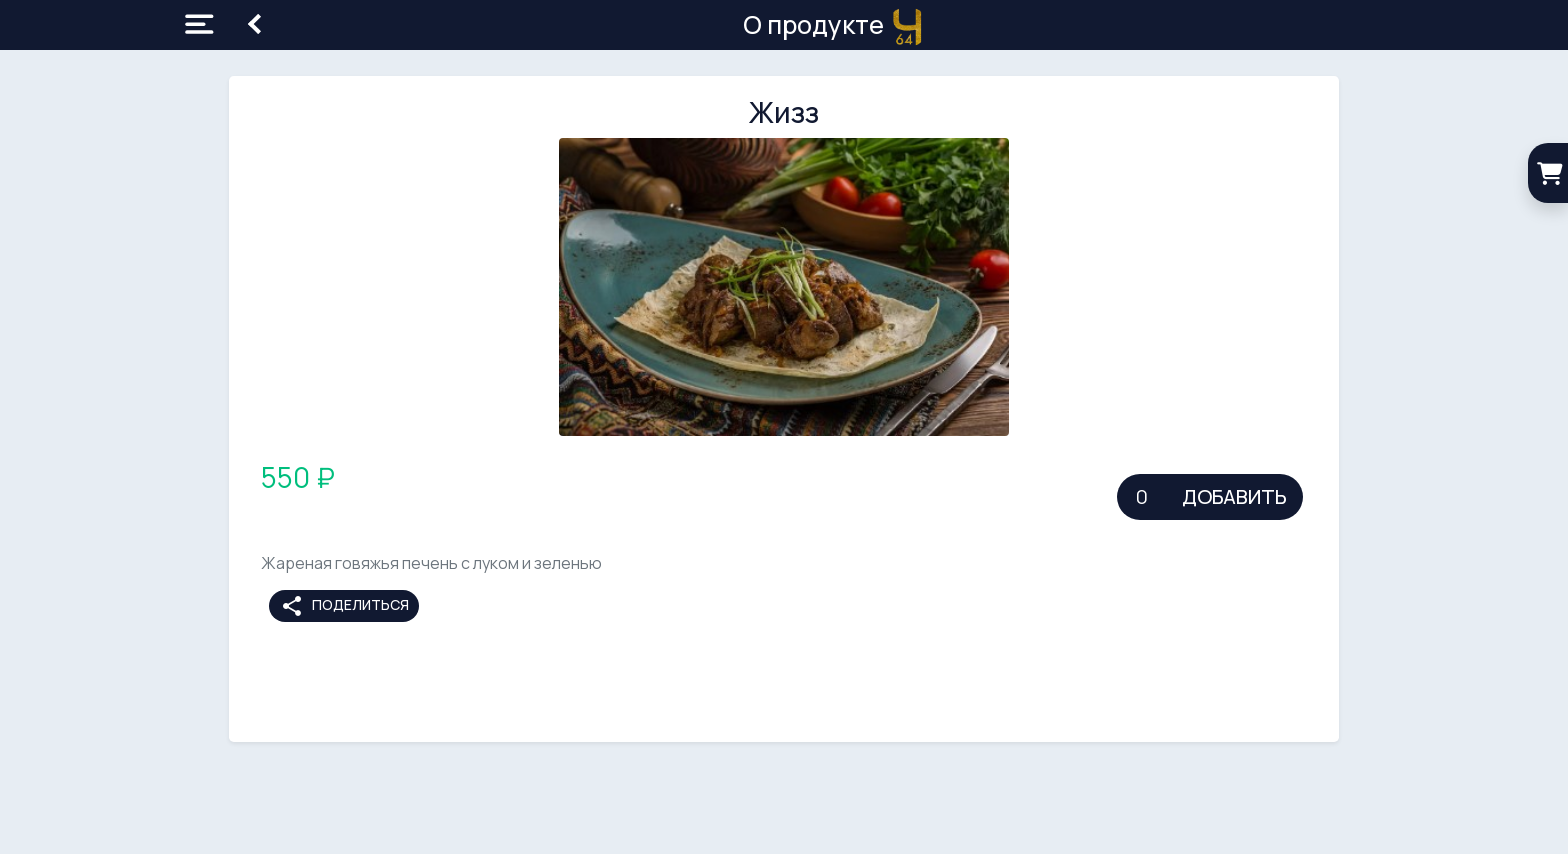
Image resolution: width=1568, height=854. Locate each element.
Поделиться (344, 606)
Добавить (1234, 496)
